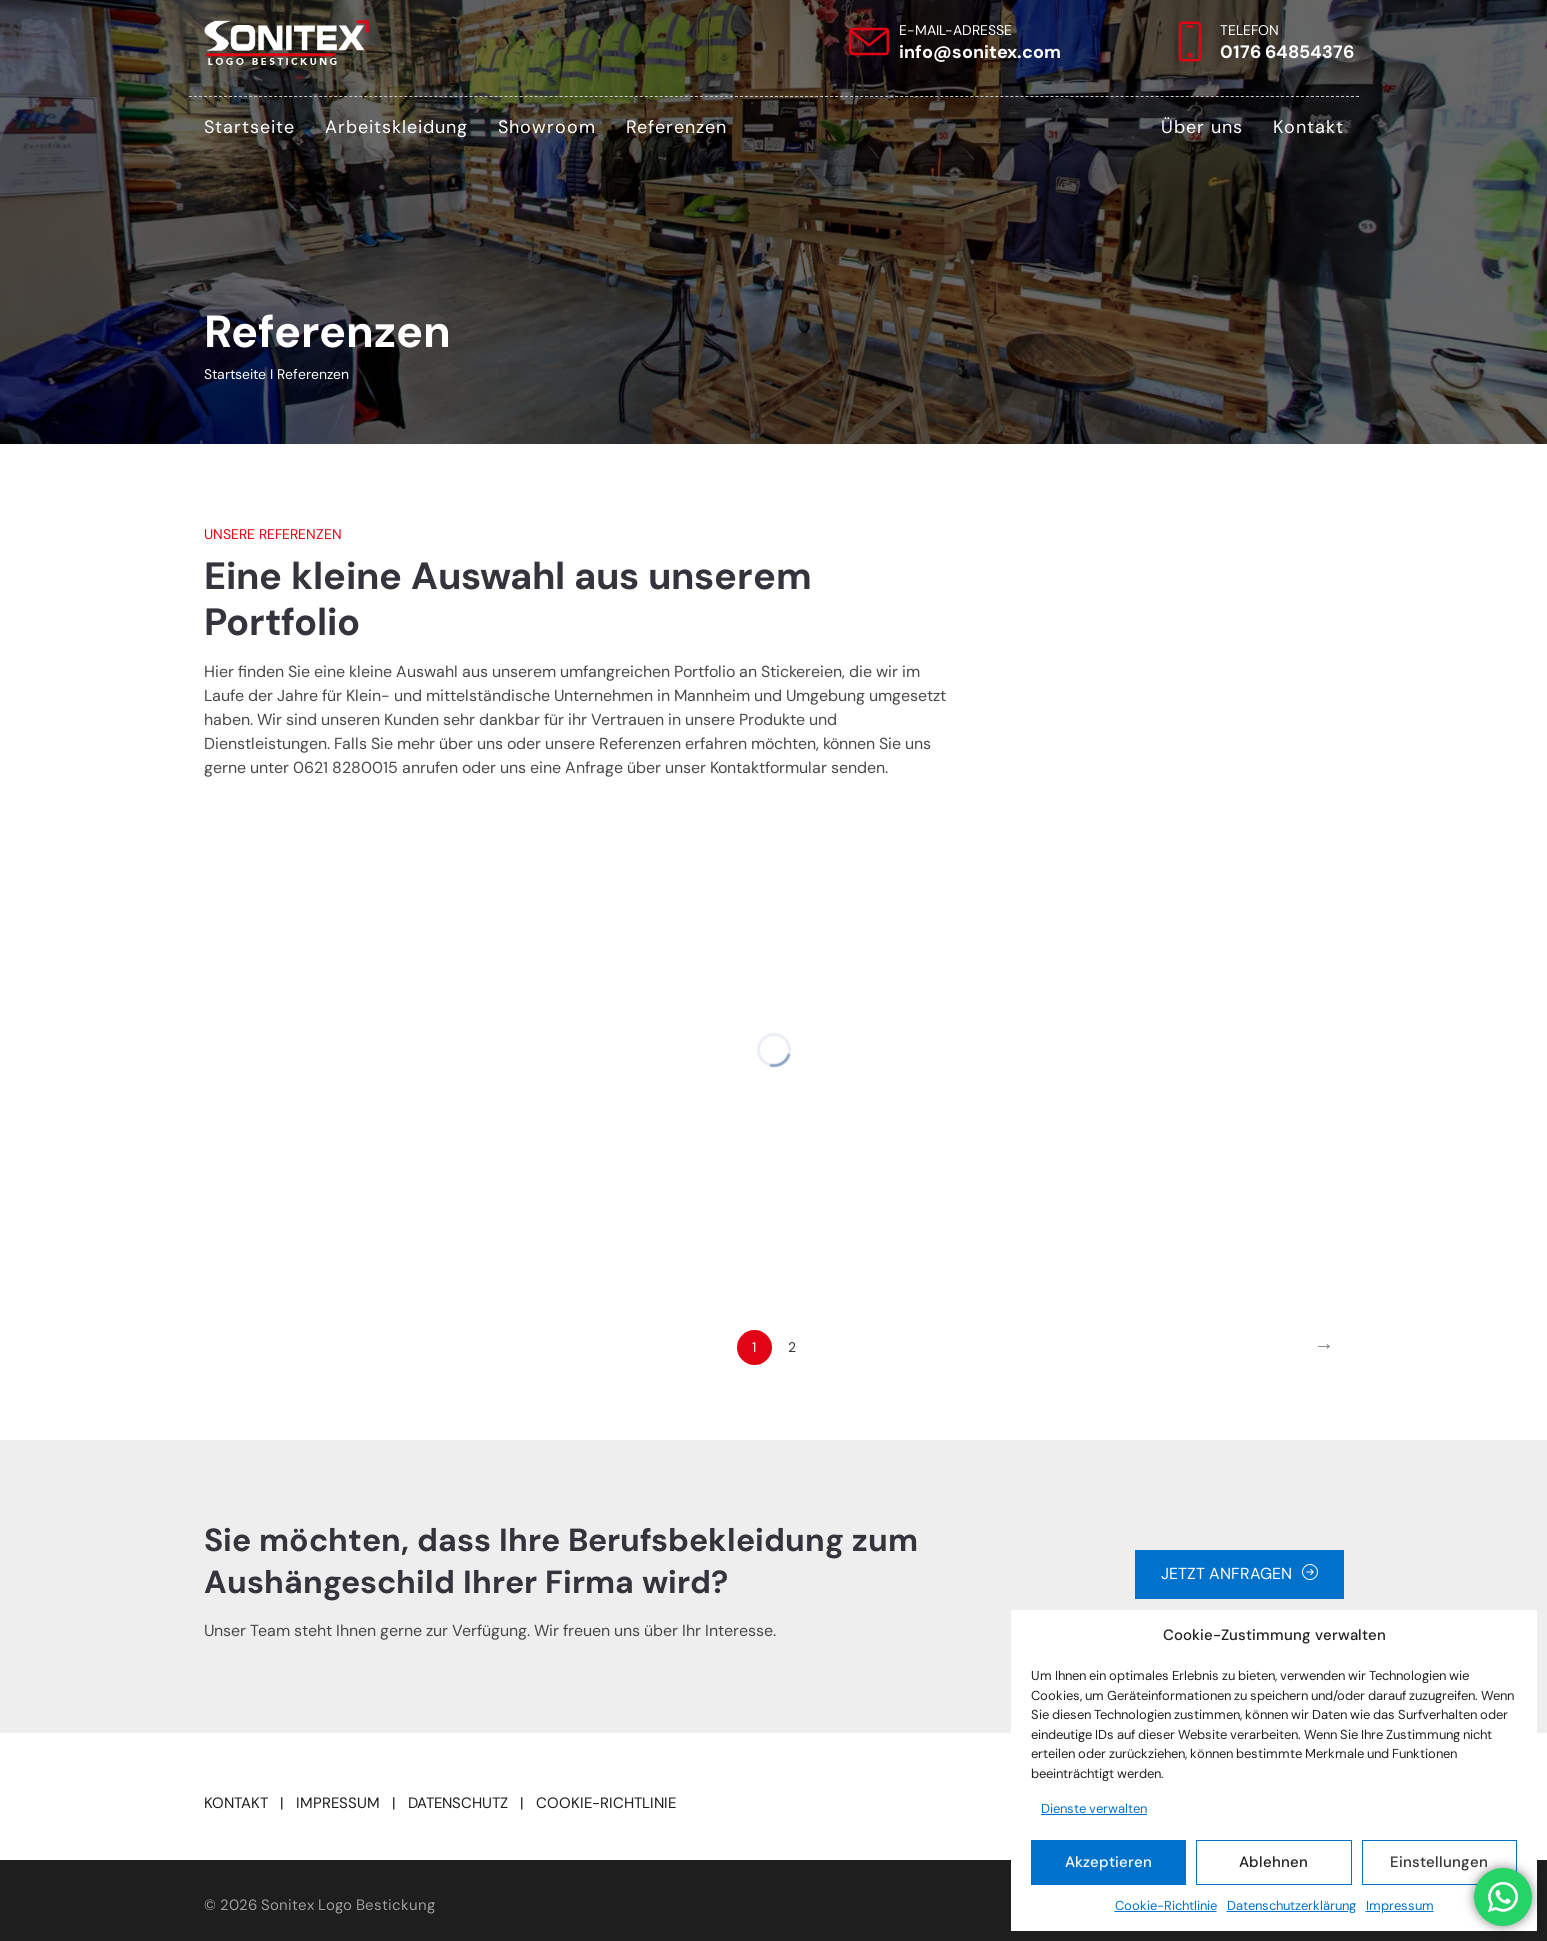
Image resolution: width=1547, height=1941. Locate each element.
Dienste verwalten (1094, 1808)
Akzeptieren (1108, 1862)
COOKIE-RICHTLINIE (606, 1803)
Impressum (1400, 1905)
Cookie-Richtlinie (1166, 1905)
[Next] (1324, 1347)
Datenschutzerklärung (1291, 1905)
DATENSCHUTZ (458, 1803)
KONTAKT (236, 1803)
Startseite (249, 127)
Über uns (1202, 127)
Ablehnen (1273, 1862)
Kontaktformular (768, 767)
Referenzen (676, 127)
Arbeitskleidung (396, 127)
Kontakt (1308, 127)
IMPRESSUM (338, 1803)
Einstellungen (1439, 1862)
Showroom (547, 127)
